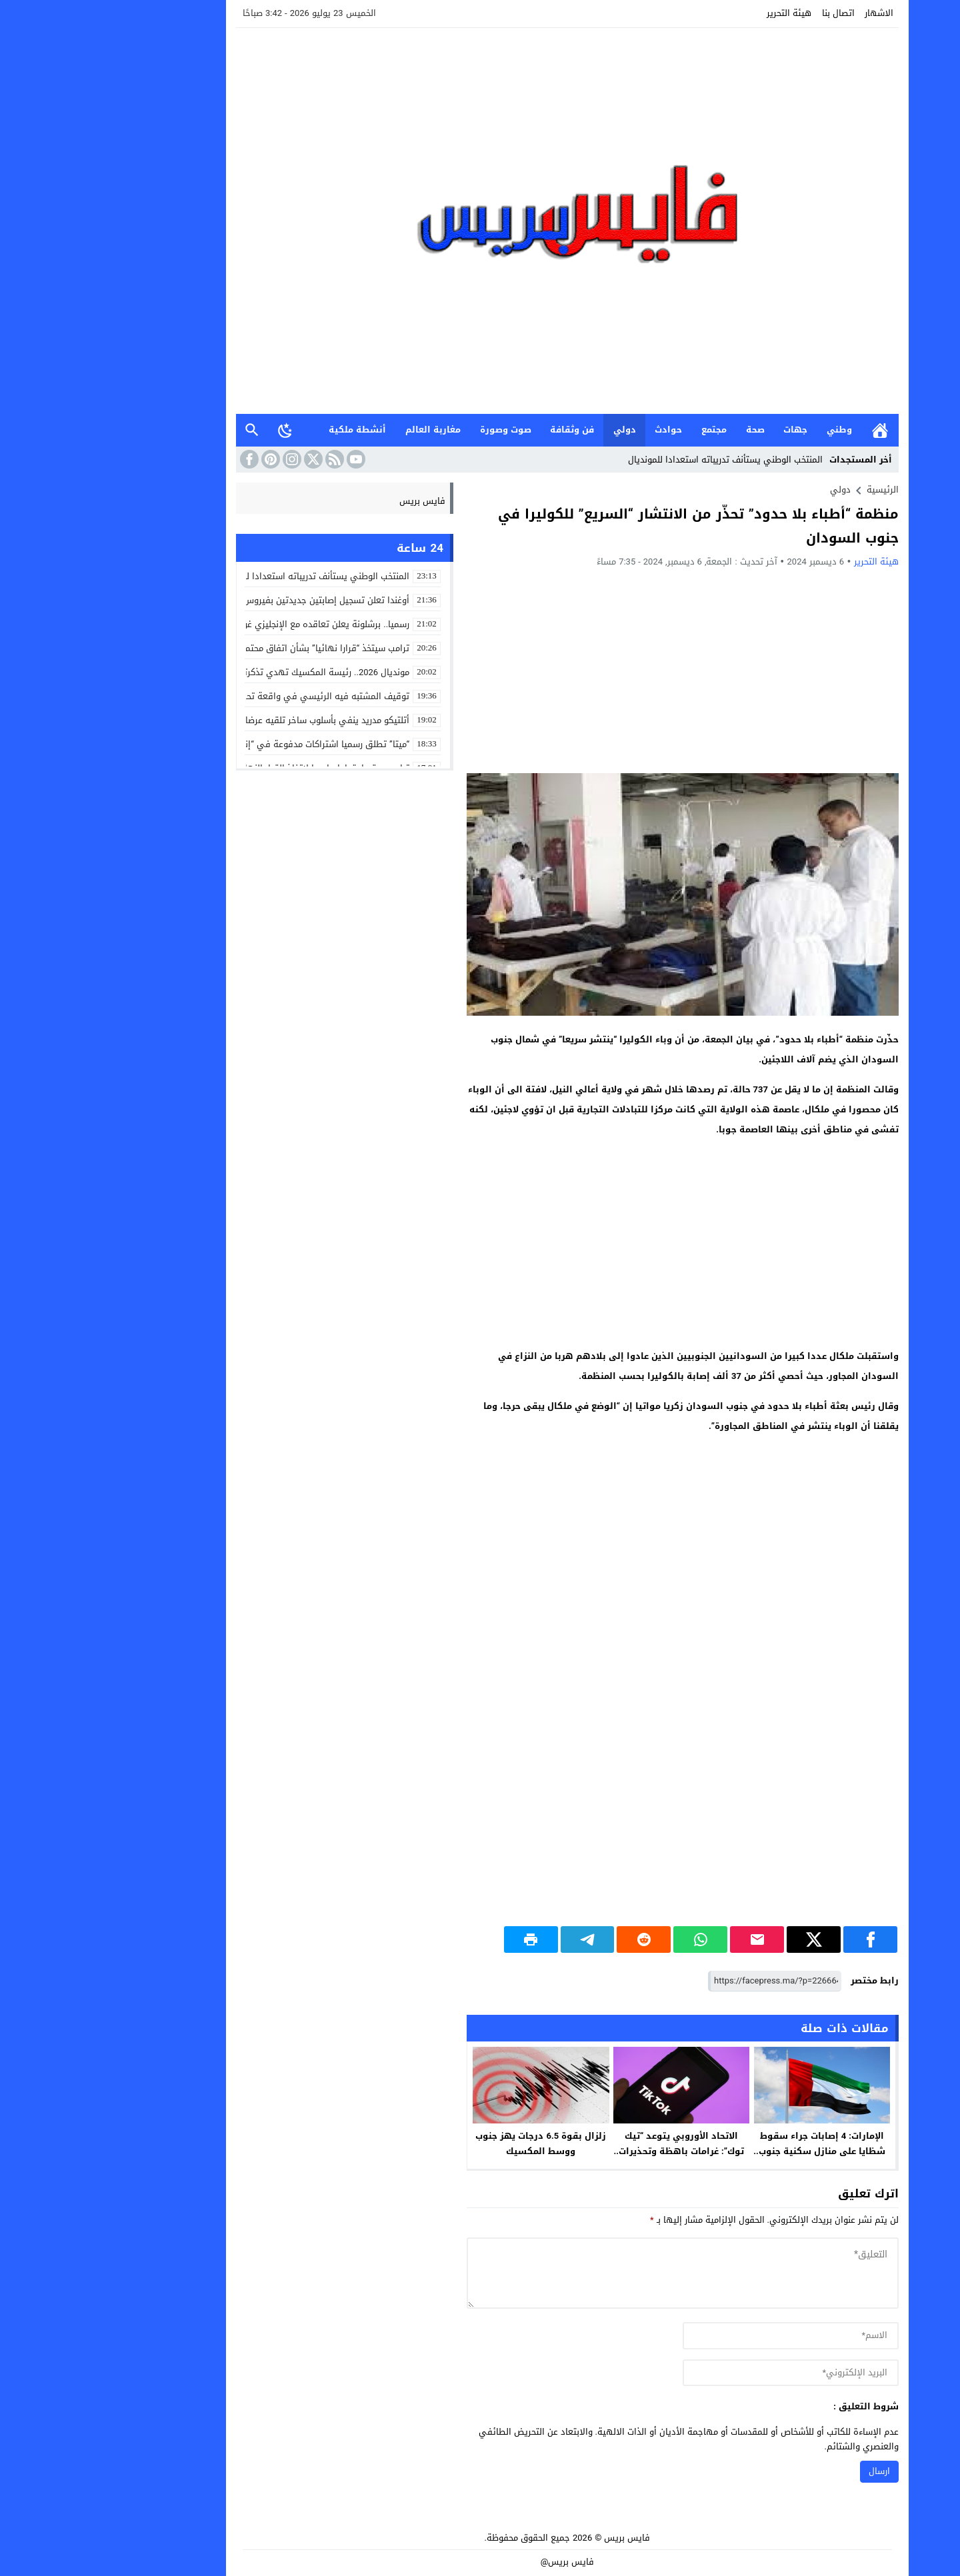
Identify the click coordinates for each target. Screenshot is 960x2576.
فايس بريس (335, 501)
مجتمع (626, 429)
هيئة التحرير (701, 13)
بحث (165, 430)
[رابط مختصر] (687, 1981)
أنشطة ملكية (270, 429)
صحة (668, 429)
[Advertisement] (595, 670)
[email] (703, 2373)
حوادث (581, 429)
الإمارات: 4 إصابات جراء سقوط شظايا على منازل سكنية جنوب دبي (734, 2151)
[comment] (595, 2273)
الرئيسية (792, 430)
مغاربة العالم (345, 429)
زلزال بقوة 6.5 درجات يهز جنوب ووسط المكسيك (453, 2143)
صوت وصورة (418, 429)
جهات (708, 429)
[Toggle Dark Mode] (198, 430)
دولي (537, 429)
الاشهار (791, 13)
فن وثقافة (485, 429)
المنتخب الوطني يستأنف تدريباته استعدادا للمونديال (638, 459)
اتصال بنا (751, 13)
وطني (752, 429)
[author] (703, 2335)
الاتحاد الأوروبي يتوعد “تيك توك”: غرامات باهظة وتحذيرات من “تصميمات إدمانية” (594, 2151)
